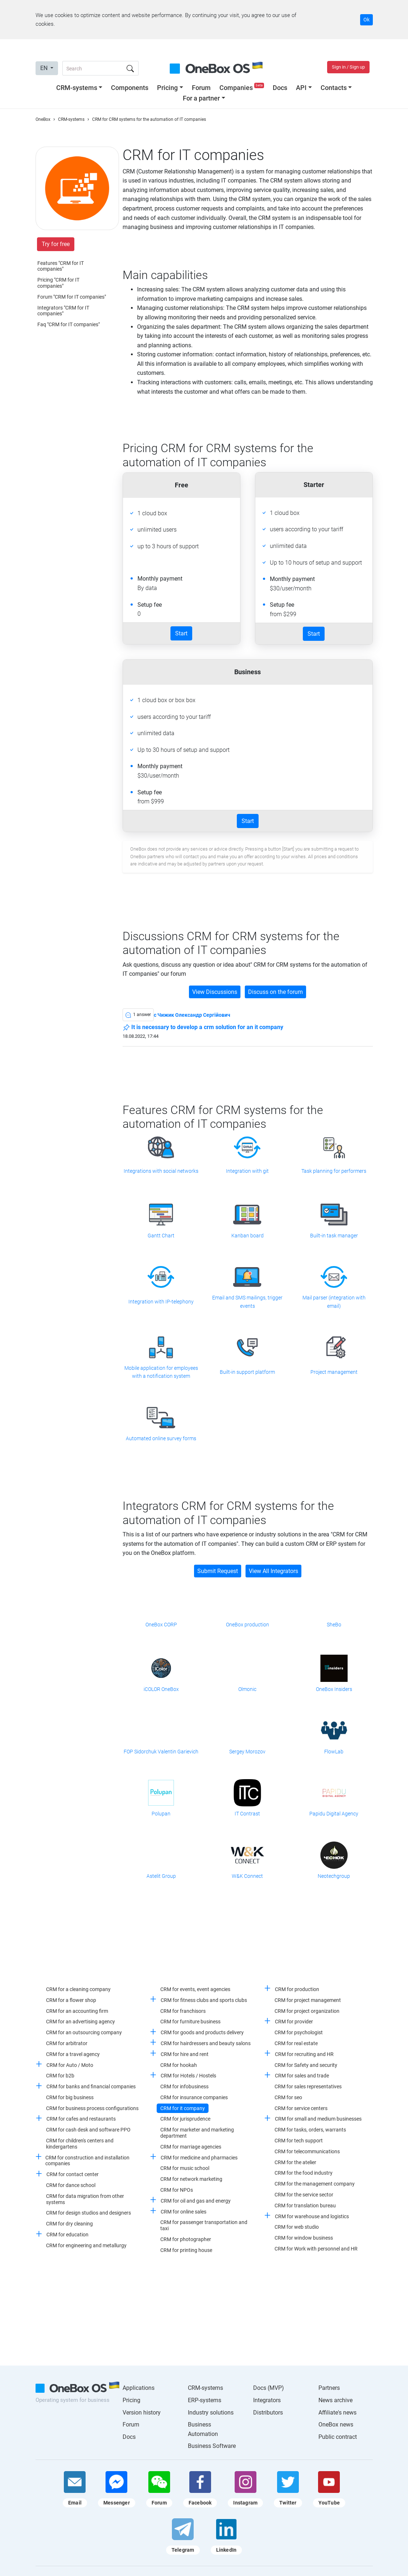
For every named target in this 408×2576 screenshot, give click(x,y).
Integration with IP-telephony (161, 1302)
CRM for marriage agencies (190, 2147)
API (301, 87)
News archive (335, 2400)
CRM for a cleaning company (78, 1989)
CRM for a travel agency (73, 2054)
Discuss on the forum (275, 991)
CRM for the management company (315, 2184)
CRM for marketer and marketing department (197, 2133)
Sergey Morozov (247, 1751)
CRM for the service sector (304, 2195)
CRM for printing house (186, 2250)
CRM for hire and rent (185, 2054)
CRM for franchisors (183, 2011)
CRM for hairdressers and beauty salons (206, 2043)
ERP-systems (204, 2400)
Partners (329, 2387)
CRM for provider (294, 2021)
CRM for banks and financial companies (91, 2086)
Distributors (268, 2412)
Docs (280, 87)
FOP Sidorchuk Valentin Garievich (161, 1751)
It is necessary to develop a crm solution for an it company (203, 1027)
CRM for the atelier (295, 2162)
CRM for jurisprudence (185, 2119)
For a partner (201, 98)
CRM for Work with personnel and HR (316, 2249)
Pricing (167, 87)
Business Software (212, 2445)
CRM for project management (308, 2000)
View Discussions (214, 991)
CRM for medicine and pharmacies (199, 2158)
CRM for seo (288, 2097)
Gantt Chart (161, 1235)
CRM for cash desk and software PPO (88, 2130)
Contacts (334, 87)
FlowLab (333, 1751)
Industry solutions (211, 2412)
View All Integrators (273, 1571)
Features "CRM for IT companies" (60, 266)
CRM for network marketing (191, 2179)
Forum (201, 87)
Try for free (56, 244)
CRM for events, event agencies (195, 1989)
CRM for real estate (296, 2043)
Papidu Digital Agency (333, 1814)
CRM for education (67, 2234)
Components (129, 87)
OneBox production (247, 1624)
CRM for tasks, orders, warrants (310, 2130)
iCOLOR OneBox (161, 1689)
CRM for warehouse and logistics (312, 2216)
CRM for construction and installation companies (87, 2161)
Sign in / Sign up (348, 67)
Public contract (337, 2436)
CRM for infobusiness (184, 2086)
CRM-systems (76, 87)
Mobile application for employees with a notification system (161, 1372)
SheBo (334, 1624)
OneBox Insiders (334, 1689)
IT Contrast (247, 1814)
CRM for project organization (307, 2011)
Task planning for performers (333, 1171)
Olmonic (247, 1689)
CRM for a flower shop (71, 2000)
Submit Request (217, 1571)
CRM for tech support (299, 2140)
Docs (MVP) (268, 2387)
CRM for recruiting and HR (304, 2054)
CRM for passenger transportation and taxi (203, 2225)
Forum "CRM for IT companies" (71, 297)
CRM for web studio (297, 2227)
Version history (142, 2412)
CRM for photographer (185, 2239)
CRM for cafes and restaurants (81, 2119)
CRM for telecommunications (307, 2151)
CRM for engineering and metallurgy (86, 2245)
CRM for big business (70, 2097)
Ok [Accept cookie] (366, 19)
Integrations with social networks (161, 1171)
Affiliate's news (337, 2412)
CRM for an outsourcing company (84, 2032)
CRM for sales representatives (308, 2086)
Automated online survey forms (161, 1438)
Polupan (161, 1814)
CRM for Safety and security (306, 2065)
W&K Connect (247, 1876)
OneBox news (335, 2424)
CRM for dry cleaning (69, 2224)
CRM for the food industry (304, 2173)
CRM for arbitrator (66, 2043)
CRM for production (297, 1989)
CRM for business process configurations (92, 2108)
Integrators (267, 2400)
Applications (138, 2387)
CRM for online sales (183, 2212)
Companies (242, 87)
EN (44, 68)
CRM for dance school (70, 2185)
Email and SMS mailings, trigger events (247, 1302)
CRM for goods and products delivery (202, 2032)
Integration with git (247, 1171)
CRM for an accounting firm (77, 2011)
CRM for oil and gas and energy (196, 2201)
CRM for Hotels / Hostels (188, 2076)
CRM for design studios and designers (88, 2213)
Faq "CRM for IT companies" (68, 324)
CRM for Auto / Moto (69, 2065)
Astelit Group (161, 1876)
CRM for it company (182, 2108)
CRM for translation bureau (305, 2205)
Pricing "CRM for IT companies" (58, 283)
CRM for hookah (178, 2065)
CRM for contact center (72, 2174)
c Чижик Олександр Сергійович (192, 1015)
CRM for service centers (301, 2108)
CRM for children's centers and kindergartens (80, 2144)
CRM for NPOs (176, 2190)
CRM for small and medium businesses (318, 2119)
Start (181, 633)
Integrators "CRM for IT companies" (63, 311)
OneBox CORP (161, 1624)
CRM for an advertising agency (80, 2021)
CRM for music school (184, 2168)
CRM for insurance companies (194, 2097)
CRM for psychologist (299, 2032)
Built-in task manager (334, 1235)
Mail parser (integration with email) (334, 1302)
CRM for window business (304, 2238)
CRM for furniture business (190, 2021)
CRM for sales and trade (302, 2076)
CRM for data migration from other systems (85, 2199)
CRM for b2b (60, 2076)
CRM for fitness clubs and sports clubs (204, 2000)
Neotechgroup (334, 1876)
